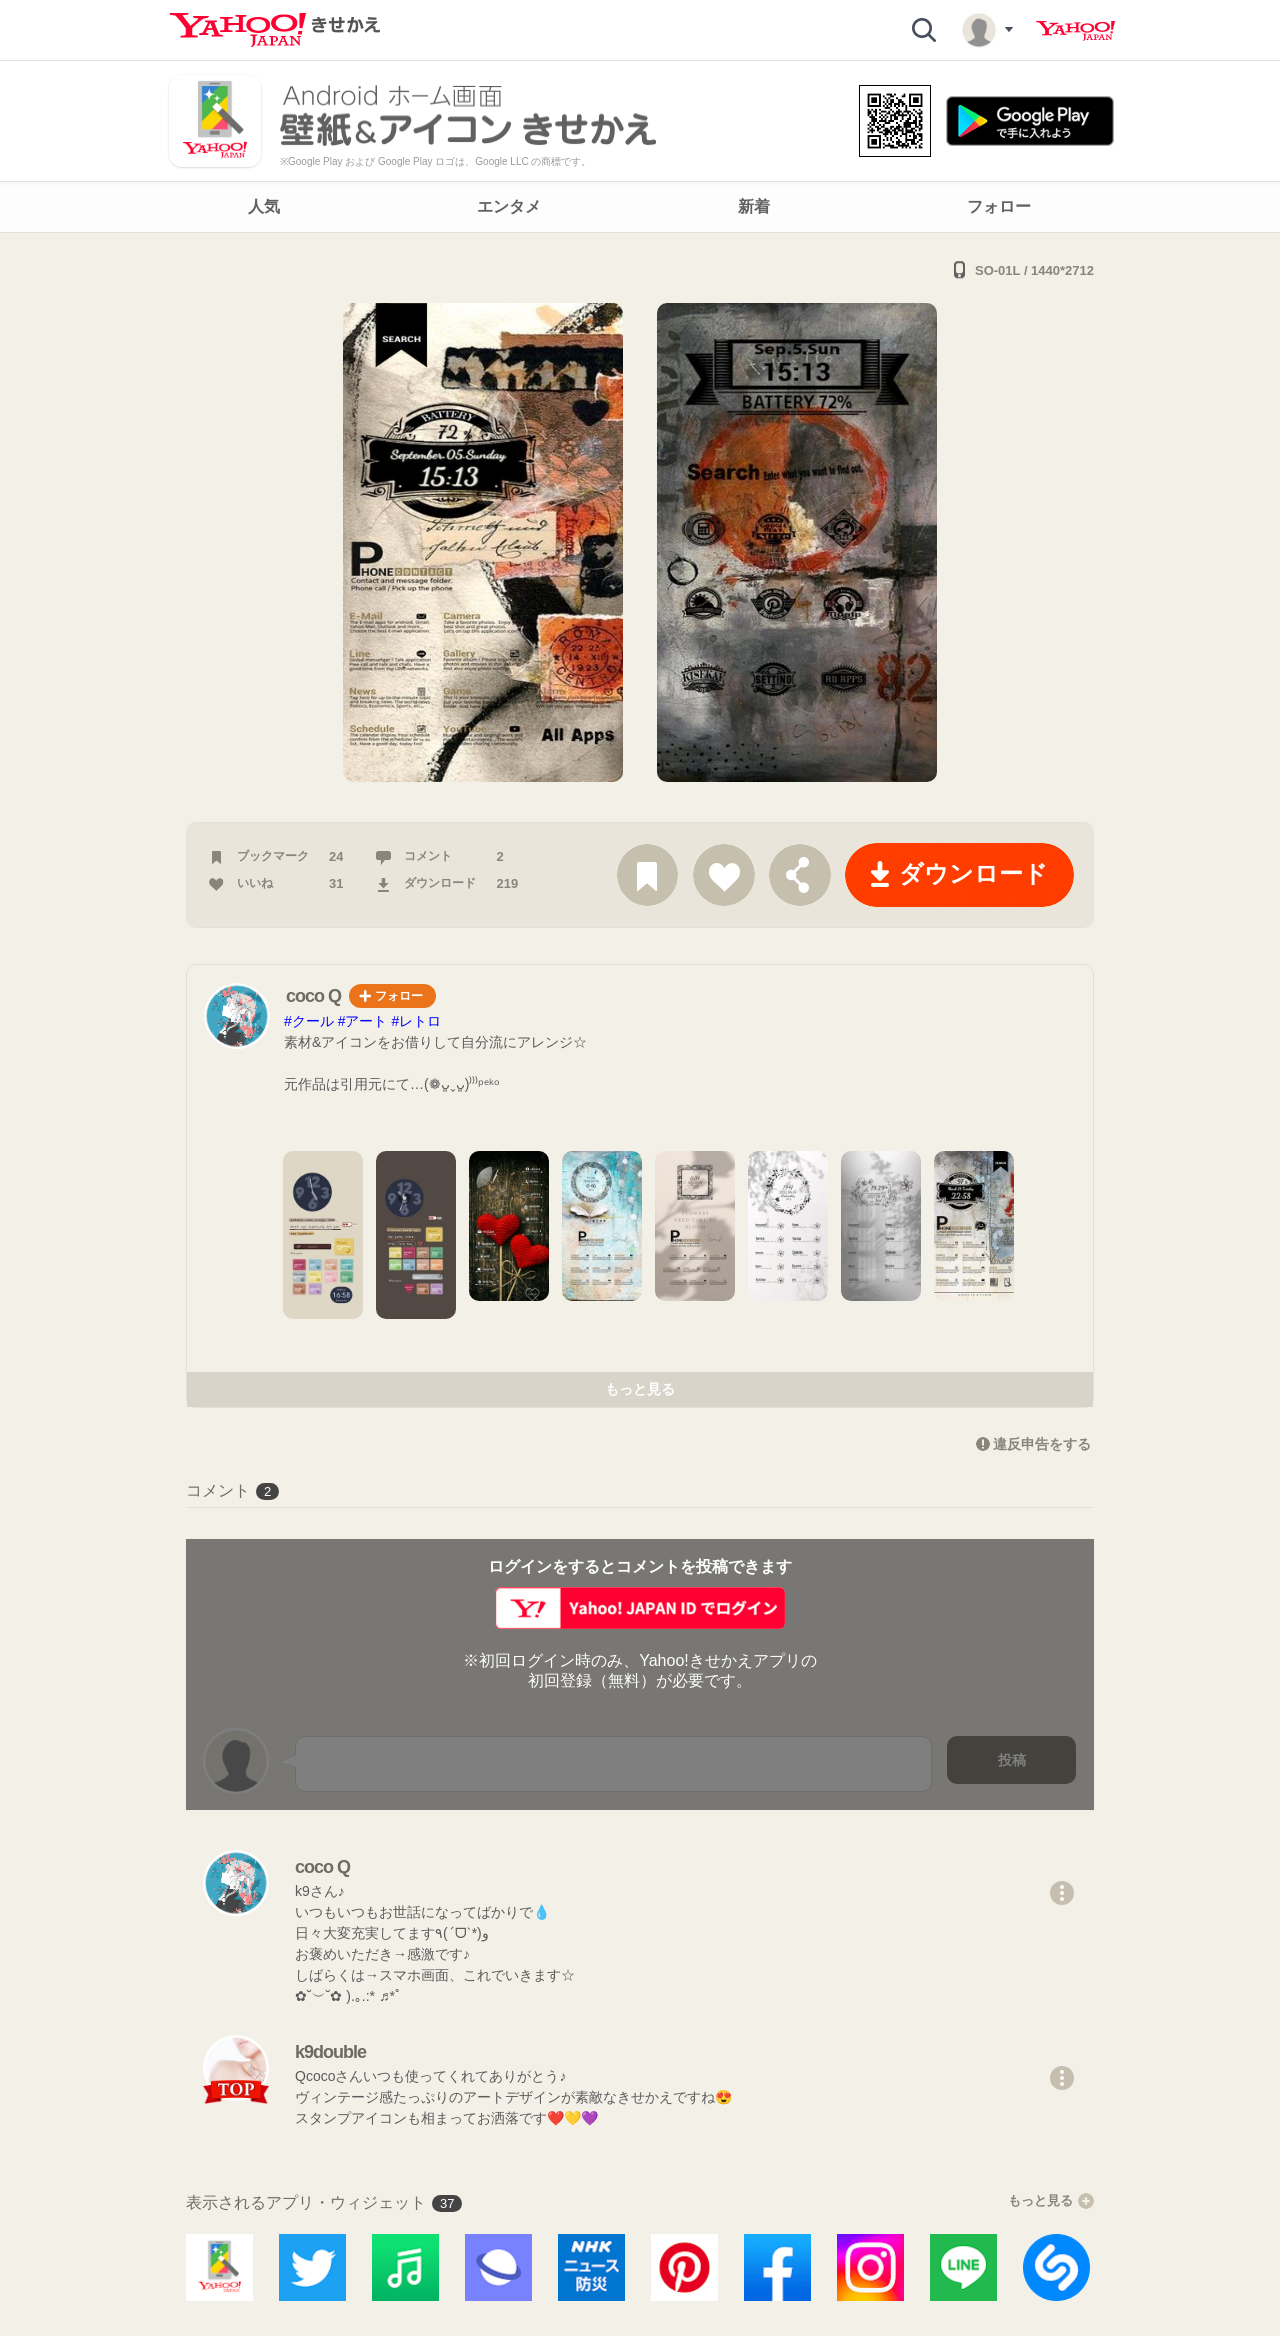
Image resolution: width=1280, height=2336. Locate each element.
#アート (363, 1021)
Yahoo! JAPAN (1075, 31)
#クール (309, 1021)
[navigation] (640, 207)
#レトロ (416, 1021)
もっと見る (640, 1389)
